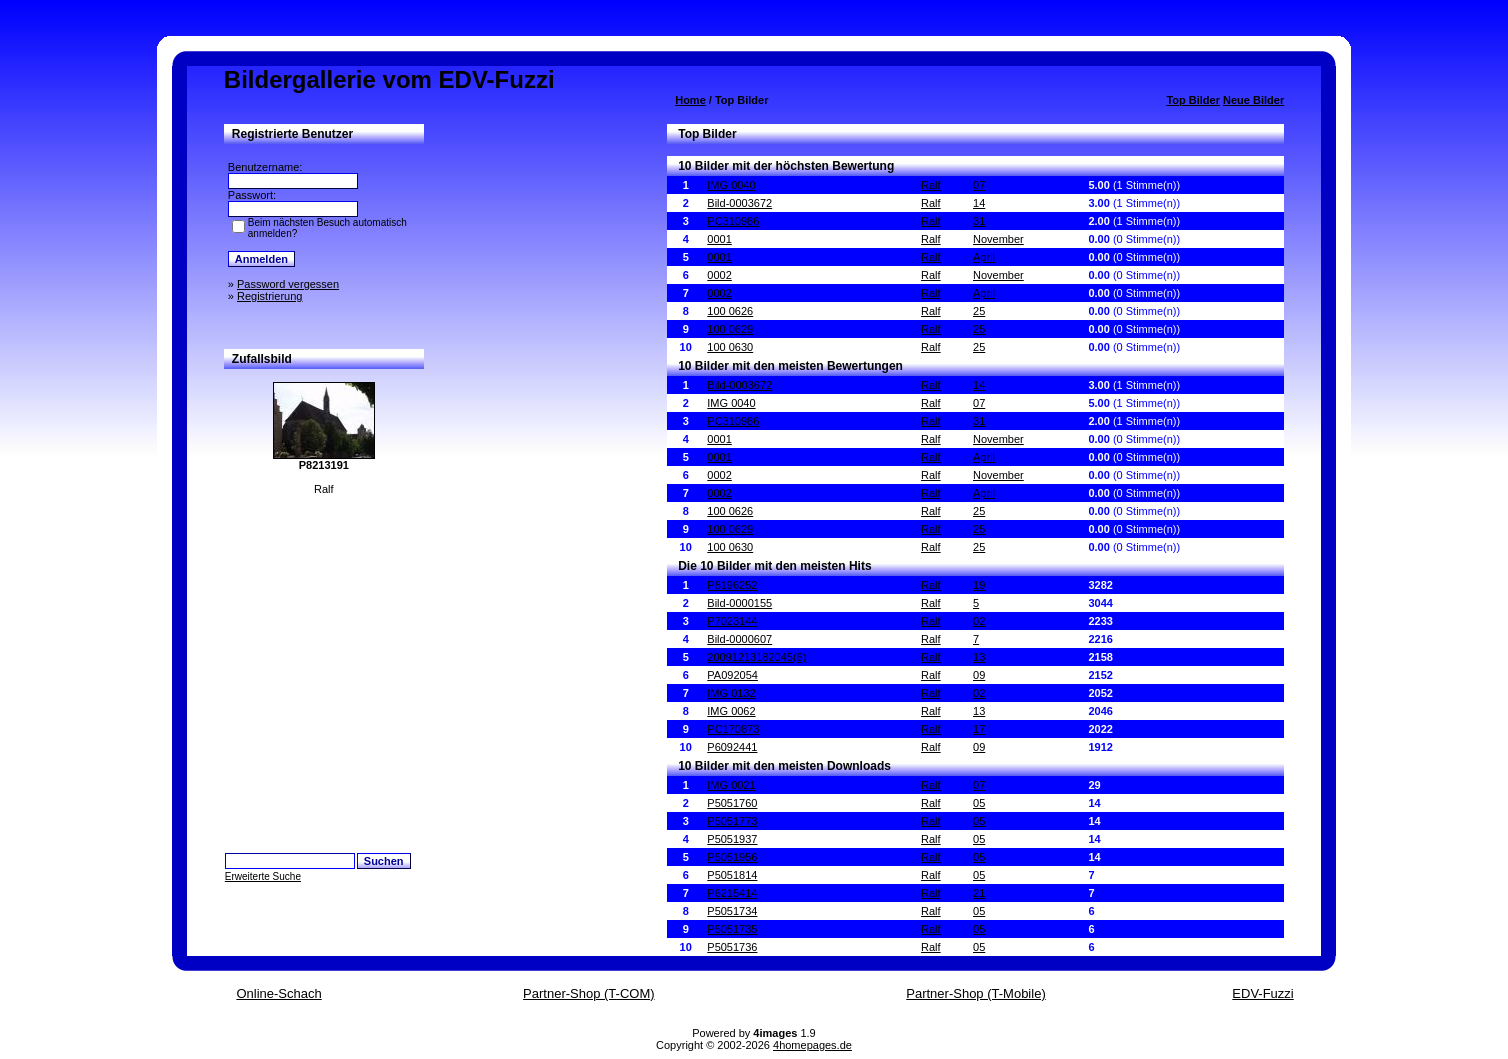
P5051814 (732, 875)
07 (979, 185)
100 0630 (730, 347)
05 (979, 803)
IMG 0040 (731, 185)
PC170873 (733, 729)
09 (979, 675)
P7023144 (732, 621)
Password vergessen (288, 284)
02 (979, 621)
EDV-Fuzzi (1262, 993)
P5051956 (732, 857)
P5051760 (732, 803)
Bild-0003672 (739, 203)
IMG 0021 (731, 785)
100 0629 (730, 329)
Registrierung (269, 296)
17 (979, 729)
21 (979, 893)
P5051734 (732, 911)
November (998, 239)
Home (690, 100)
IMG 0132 (731, 693)
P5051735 (732, 929)
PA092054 (732, 675)
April (984, 257)
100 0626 (730, 311)
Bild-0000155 (739, 603)
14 (979, 203)
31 (979, 221)
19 (979, 585)
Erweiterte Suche (263, 876)
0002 (719, 275)
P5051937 (732, 839)
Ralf (931, 185)
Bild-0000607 (739, 639)
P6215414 (732, 893)
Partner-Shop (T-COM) (588, 993)
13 (979, 657)
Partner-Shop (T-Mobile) (975, 993)
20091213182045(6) (756, 657)
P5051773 (732, 821)
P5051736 (732, 947)
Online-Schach (278, 993)
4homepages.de (812, 1045)
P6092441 (732, 747)
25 (979, 311)
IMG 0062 (731, 711)
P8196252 (732, 585)
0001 (719, 239)
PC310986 (733, 221)
